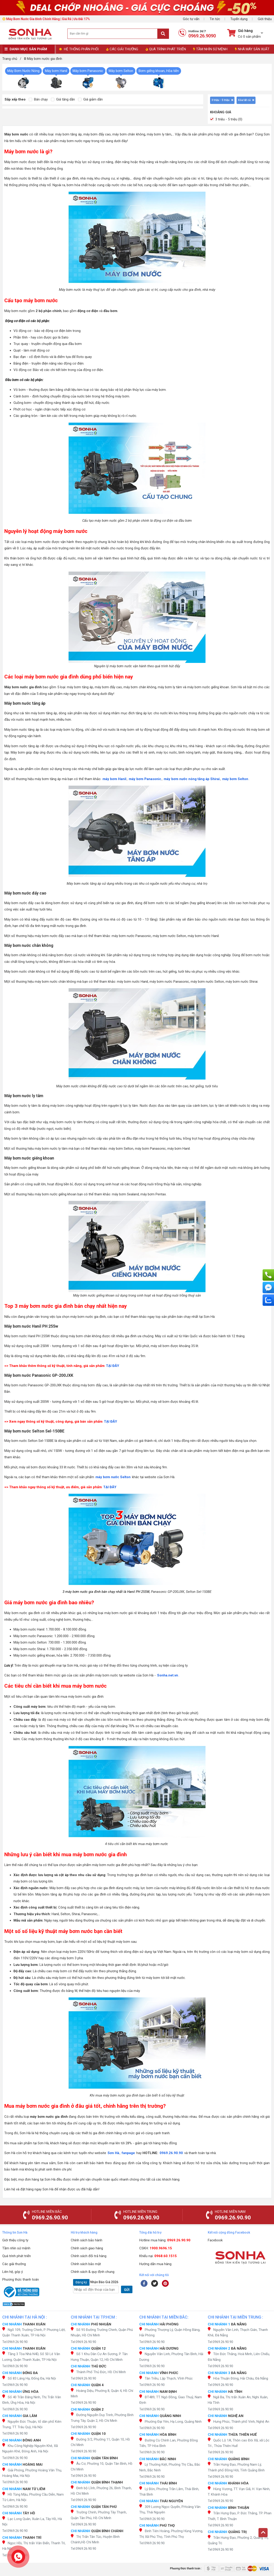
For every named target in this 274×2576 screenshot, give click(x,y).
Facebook (215, 2240)
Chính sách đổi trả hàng (88, 2256)
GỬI (126, 2290)
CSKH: (155, 2248)
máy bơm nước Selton (113, 1477)
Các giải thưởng (14, 2264)
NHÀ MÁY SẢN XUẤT (252, 49)
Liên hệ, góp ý (12, 2272)
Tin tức (215, 19)
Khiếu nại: (158, 2256)
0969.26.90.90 (171, 2153)
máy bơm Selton (235, 779)
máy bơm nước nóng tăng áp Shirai (192, 779)
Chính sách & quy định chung (92, 2272)
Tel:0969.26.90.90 (15, 2342)
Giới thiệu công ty (15, 2240)
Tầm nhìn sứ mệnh (16, 2248)
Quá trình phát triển (16, 2256)
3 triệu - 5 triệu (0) (226, 119)
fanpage (128, 2153)
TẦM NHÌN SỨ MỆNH (210, 49)
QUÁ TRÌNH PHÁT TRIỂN (166, 49)
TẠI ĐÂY (112, 1366)
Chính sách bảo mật (86, 2264)
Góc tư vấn (191, 19)
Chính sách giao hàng (87, 2248)
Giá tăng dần (63, 99)
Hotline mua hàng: (164, 2240)
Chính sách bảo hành (86, 2240)
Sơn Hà (113, 2153)
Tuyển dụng (239, 19)
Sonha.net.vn (167, 1675)
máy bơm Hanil (114, 779)
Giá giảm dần (90, 99)
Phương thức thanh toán (20, 2279)
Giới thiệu (265, 19)
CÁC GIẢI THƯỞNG (122, 49)
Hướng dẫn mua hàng (155, 2264)
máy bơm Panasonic (145, 779)
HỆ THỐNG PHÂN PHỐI (81, 49)
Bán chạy (38, 99)
